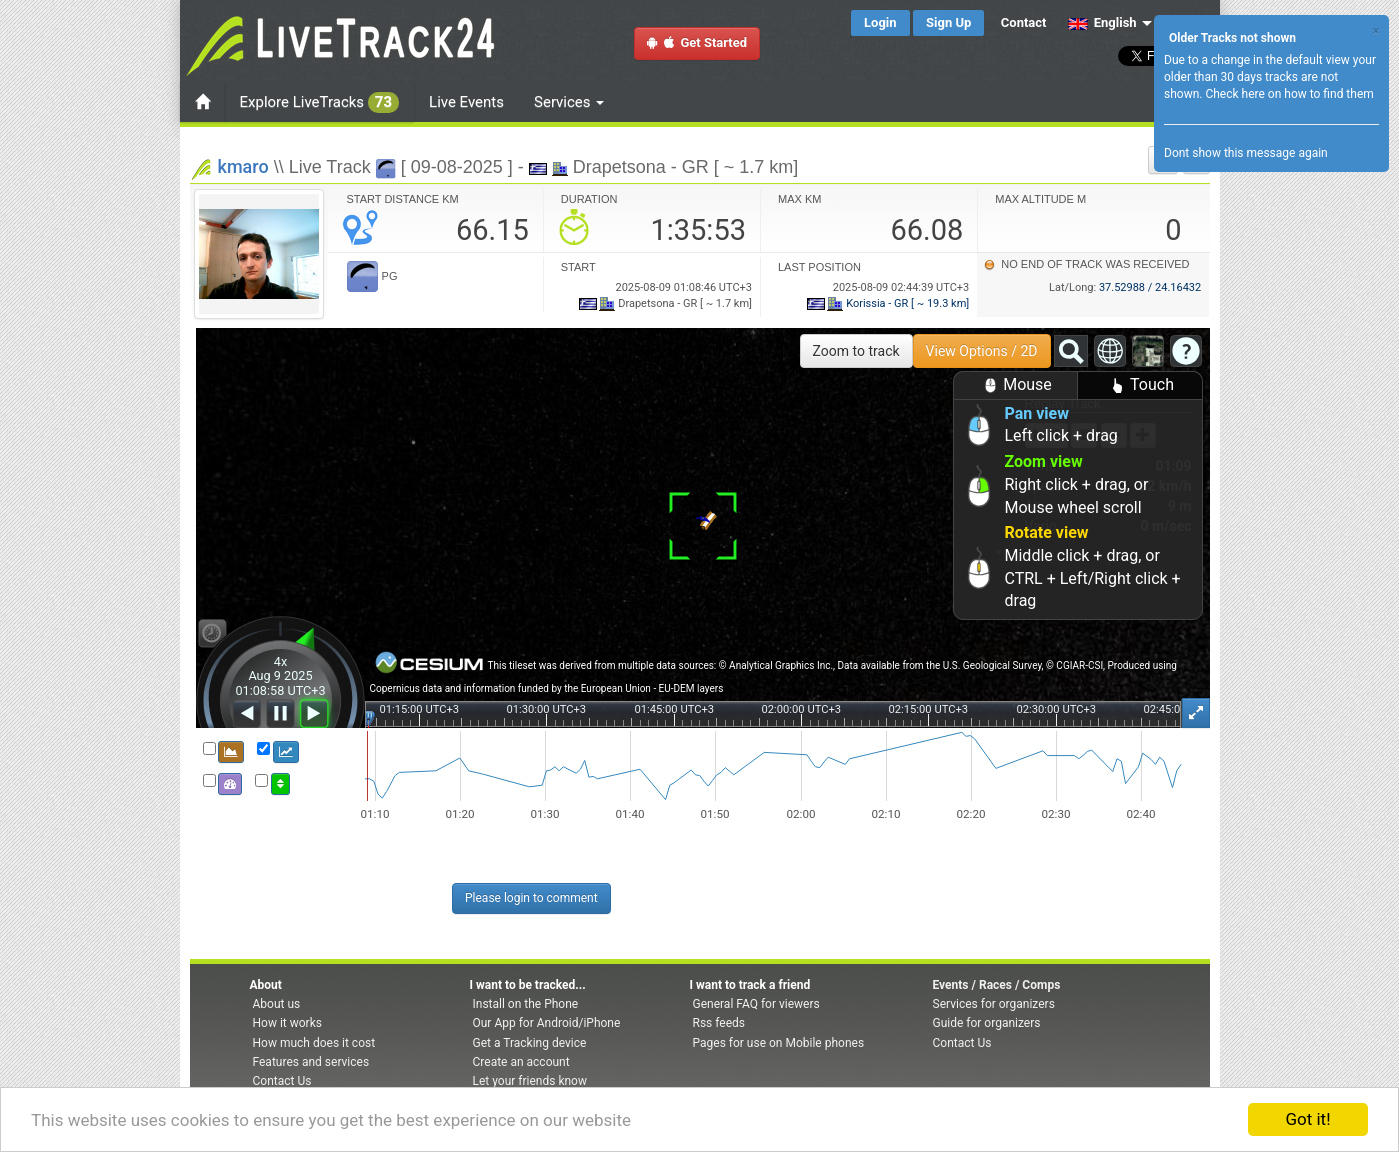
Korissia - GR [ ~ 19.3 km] (888, 303)
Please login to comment (531, 898)
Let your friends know (530, 1081)
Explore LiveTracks (320, 102)
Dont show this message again (1246, 153)
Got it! (1307, 1119)
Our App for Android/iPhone (547, 1023)
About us (277, 1004)
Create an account (521, 1062)
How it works (287, 1023)
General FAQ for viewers (756, 1004)
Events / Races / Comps (997, 985)
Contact (1024, 22)
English (1102, 22)
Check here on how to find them (1289, 94)
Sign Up (948, 22)
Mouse (1015, 385)
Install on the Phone (526, 1004)
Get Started (697, 42)
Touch (1139, 385)
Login (880, 22)
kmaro (243, 166)
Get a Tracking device (530, 1043)
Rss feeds (719, 1023)
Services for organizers (994, 1004)
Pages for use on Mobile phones (779, 1043)
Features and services (311, 1062)
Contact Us (282, 1081)
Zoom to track (856, 351)
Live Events (466, 102)
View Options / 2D (982, 351)
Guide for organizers (987, 1023)
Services (569, 102)
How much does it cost (314, 1043)
